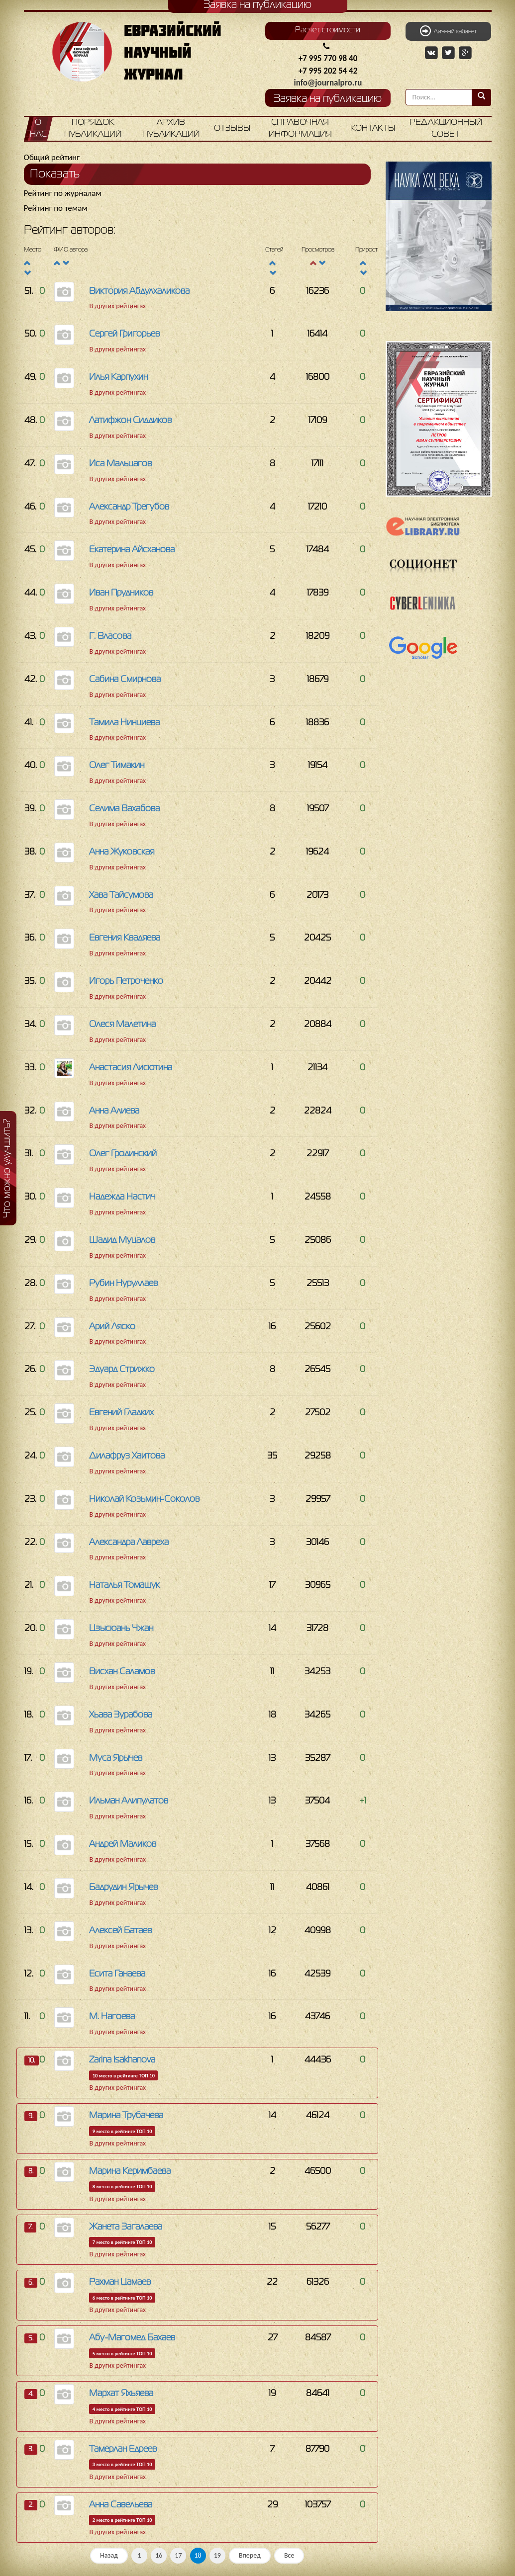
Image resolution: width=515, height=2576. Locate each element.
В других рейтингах (117, 306)
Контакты (372, 128)
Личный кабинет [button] (448, 30)
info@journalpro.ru (328, 83)
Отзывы (232, 128)
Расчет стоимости (327, 30)
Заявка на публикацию (328, 99)
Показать (55, 174)
